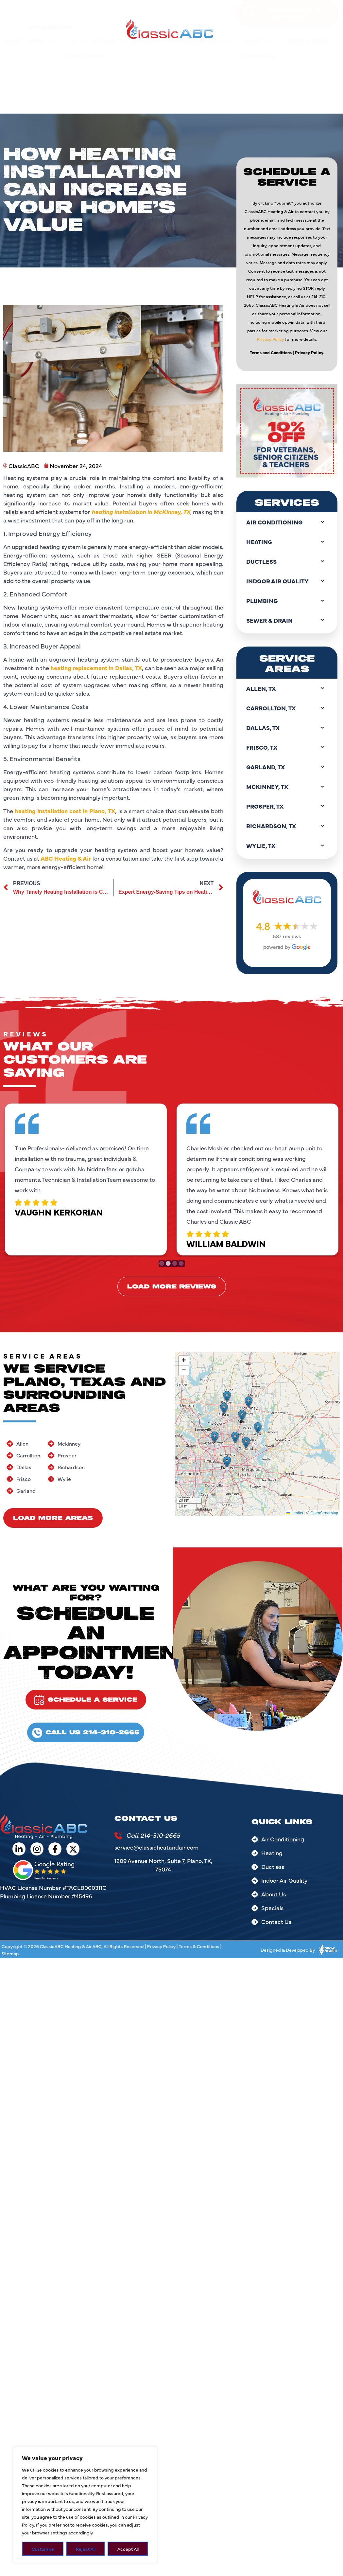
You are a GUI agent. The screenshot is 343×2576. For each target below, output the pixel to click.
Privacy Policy (270, 152)
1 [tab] (162, 1256)
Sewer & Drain (311, 44)
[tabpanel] (93, 1178)
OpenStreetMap (324, 1513)
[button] (214, 1437)
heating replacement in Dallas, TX (96, 316)
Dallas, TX (286, 728)
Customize (43, 2549)
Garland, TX (286, 767)
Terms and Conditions (271, 166)
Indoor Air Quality (204, 44)
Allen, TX (286, 688)
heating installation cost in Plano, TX (65, 459)
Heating (107, 44)
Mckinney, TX (286, 787)
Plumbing (261, 44)
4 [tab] (180, 1256)
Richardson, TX (286, 826)
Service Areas (88, 59)
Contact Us (258, 59)
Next (332, 1179)
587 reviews (287, 936)
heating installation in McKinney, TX (141, 160)
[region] (85, 2505)
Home (12, 44)
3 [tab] (175, 1256)
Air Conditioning (286, 522)
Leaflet (294, 1513)
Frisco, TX (286, 747)
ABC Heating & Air (66, 507)
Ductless (147, 44)
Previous (10, 1179)
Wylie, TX (286, 845)
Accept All (128, 2549)
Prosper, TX (286, 806)
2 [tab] (168, 1256)
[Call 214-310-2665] (118, 1835)
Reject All (85, 2549)
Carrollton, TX (286, 708)
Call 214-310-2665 (153, 1835)
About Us (45, 44)
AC (77, 44)
